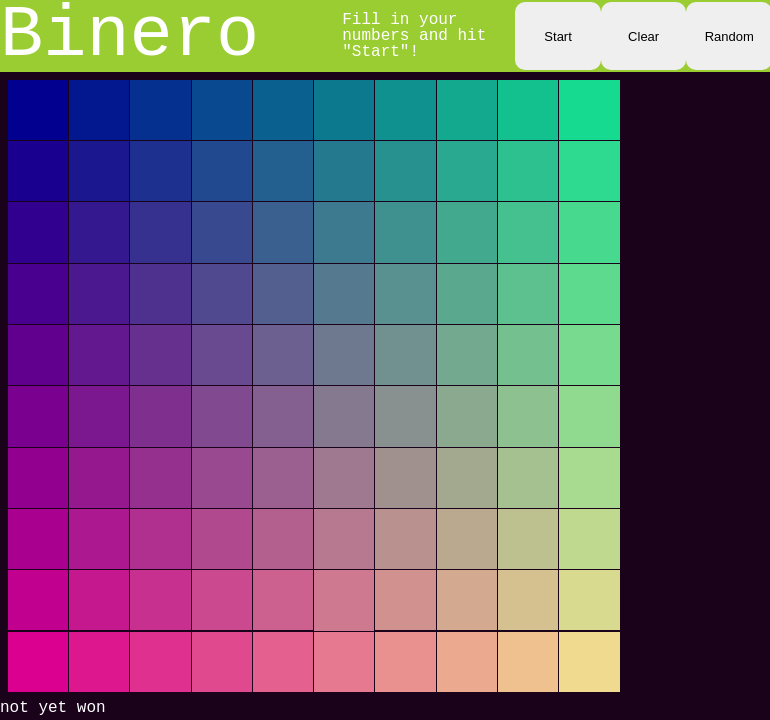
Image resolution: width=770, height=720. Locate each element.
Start (557, 36)
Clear (643, 36)
